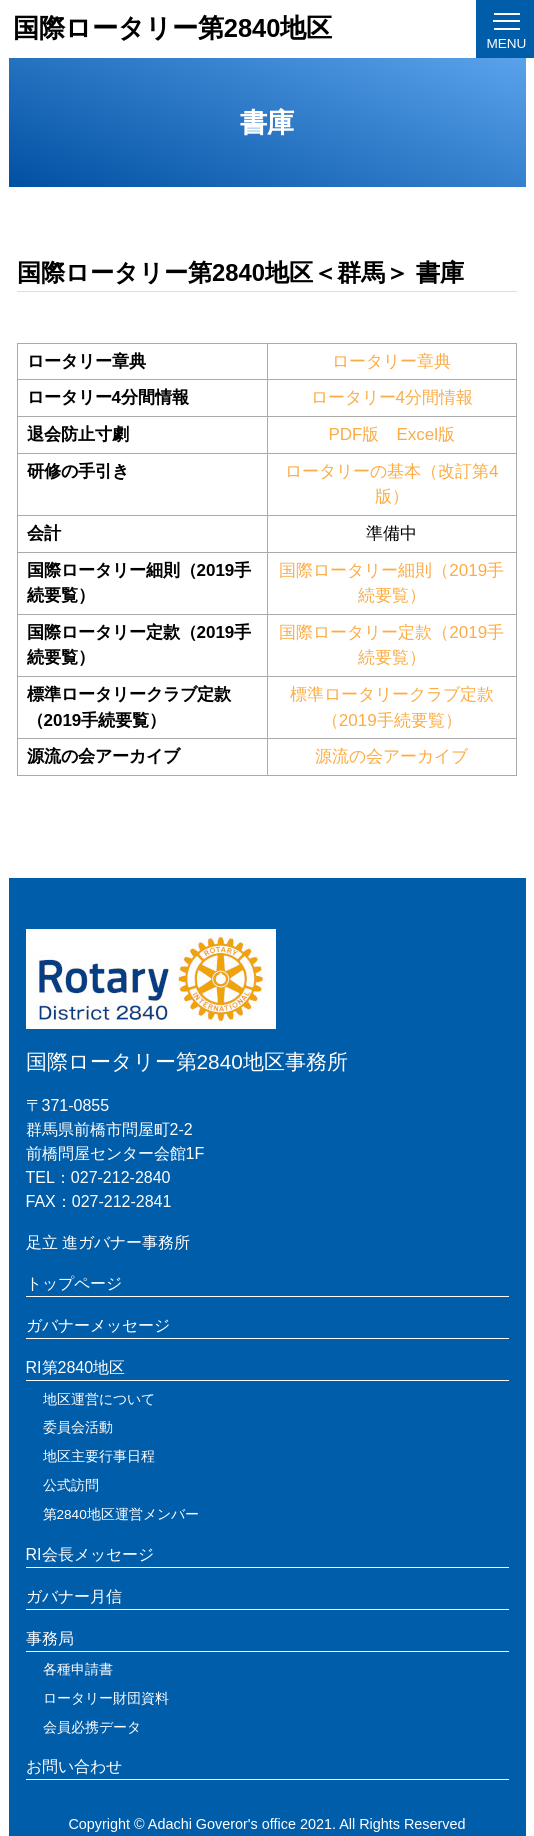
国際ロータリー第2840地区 (173, 28)
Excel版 (425, 434)
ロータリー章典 (391, 361)
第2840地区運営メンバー (121, 1514)
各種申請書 (78, 1669)
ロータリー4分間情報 (392, 397)
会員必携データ (92, 1727)
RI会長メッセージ (90, 1554)
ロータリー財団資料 (106, 1698)
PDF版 (353, 434)
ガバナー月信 (74, 1596)
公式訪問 (71, 1485)
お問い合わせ (74, 1766)
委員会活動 (78, 1427)
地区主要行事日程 (99, 1456)
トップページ (74, 1283)
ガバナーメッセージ (98, 1325)
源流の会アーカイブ (391, 756)
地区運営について (99, 1399)
